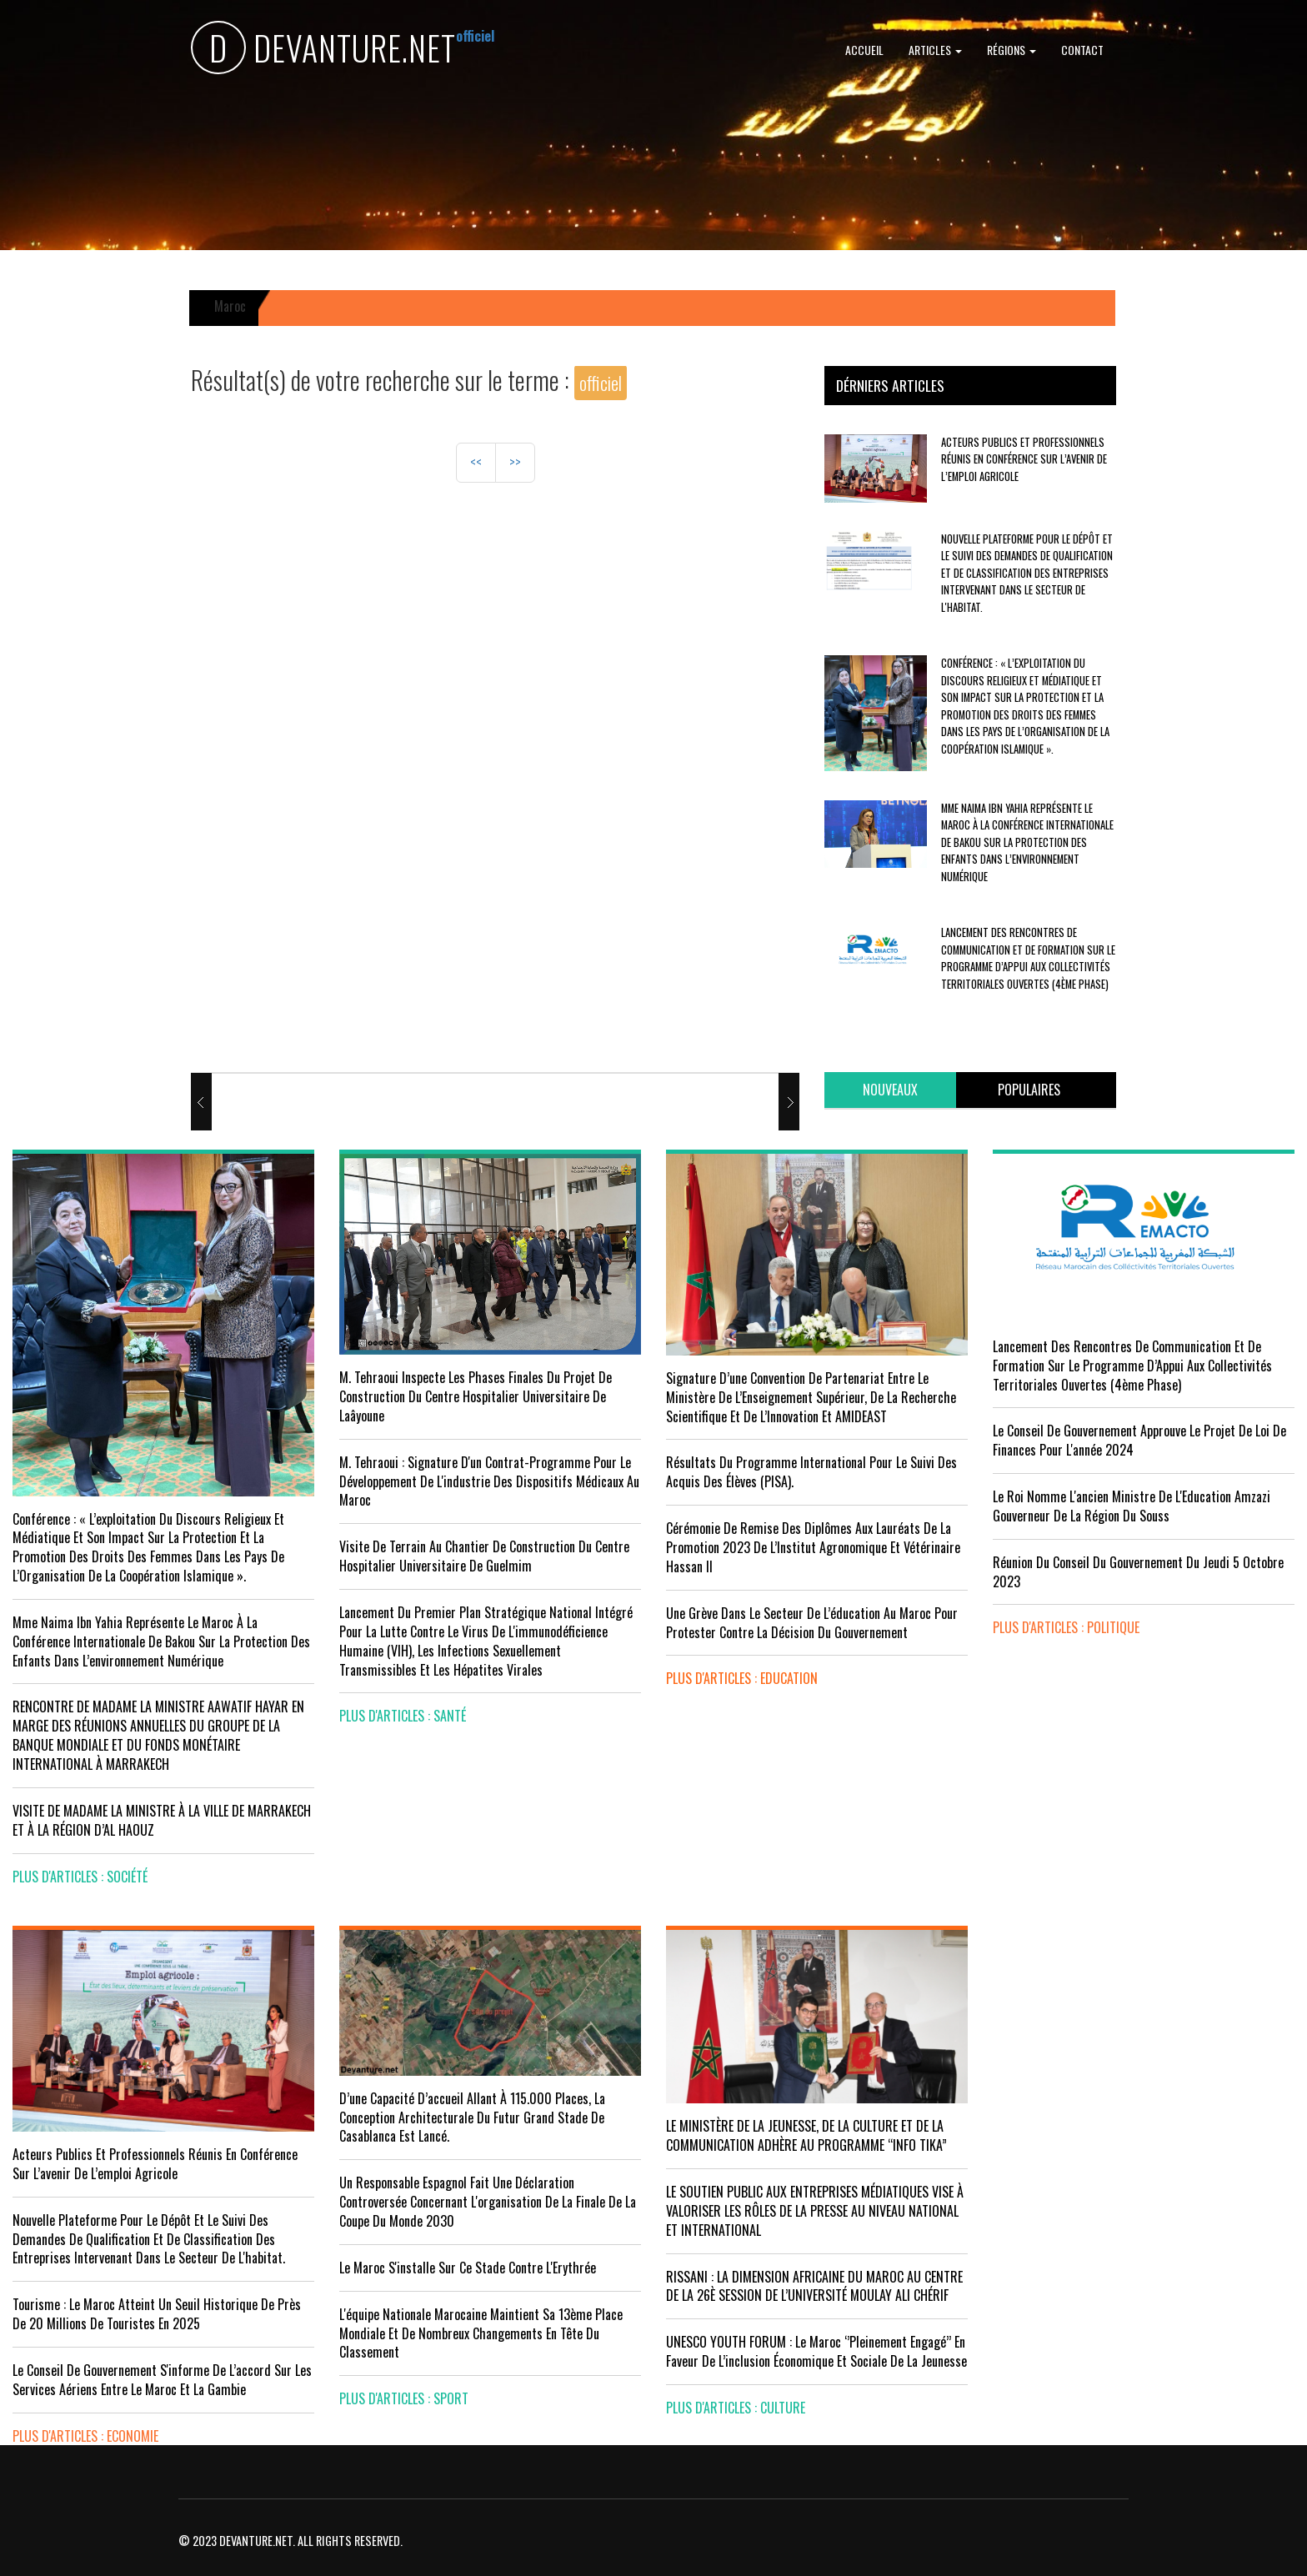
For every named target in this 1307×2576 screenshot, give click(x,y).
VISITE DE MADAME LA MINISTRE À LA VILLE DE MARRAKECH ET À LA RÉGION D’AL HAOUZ (162, 1820)
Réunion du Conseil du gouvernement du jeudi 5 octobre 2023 (1138, 1571)
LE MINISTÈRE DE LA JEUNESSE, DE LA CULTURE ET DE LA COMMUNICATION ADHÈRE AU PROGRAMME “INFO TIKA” (806, 2135)
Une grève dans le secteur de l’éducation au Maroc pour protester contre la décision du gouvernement (812, 1622)
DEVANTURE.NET (323, 50)
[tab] (890, 1090)
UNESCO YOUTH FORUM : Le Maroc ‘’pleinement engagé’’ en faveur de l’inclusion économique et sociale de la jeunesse (816, 2351)
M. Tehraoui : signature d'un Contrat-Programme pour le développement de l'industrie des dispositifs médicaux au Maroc (489, 1481)
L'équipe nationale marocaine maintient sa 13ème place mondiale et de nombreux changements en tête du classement (481, 2333)
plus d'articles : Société (80, 1877)
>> (515, 462)
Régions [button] (1011, 49)
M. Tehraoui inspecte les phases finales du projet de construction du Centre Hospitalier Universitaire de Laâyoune (475, 1396)
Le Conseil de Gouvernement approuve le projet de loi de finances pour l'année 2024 (1139, 1440)
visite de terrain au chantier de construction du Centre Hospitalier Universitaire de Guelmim (484, 1556)
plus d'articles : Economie (85, 2436)
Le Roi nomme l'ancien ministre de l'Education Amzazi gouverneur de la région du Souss (1131, 1506)
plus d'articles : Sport (403, 2398)
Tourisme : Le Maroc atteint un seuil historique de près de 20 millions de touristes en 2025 (157, 2313)
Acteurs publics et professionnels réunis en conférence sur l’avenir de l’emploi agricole (1024, 459)
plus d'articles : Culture (735, 2408)
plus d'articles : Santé (402, 1716)
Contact (1082, 49)
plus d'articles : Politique (1066, 1627)
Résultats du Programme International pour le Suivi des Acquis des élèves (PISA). (811, 1471)
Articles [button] (935, 49)
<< (476, 462)
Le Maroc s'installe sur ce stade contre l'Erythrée (467, 2268)
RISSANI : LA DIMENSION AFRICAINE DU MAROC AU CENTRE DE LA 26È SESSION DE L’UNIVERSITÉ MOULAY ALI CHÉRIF (814, 2286)
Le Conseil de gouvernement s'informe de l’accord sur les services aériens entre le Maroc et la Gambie (162, 2379)
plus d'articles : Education (742, 1678)
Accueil (864, 49)
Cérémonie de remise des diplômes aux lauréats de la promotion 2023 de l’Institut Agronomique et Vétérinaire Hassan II (813, 1547)
